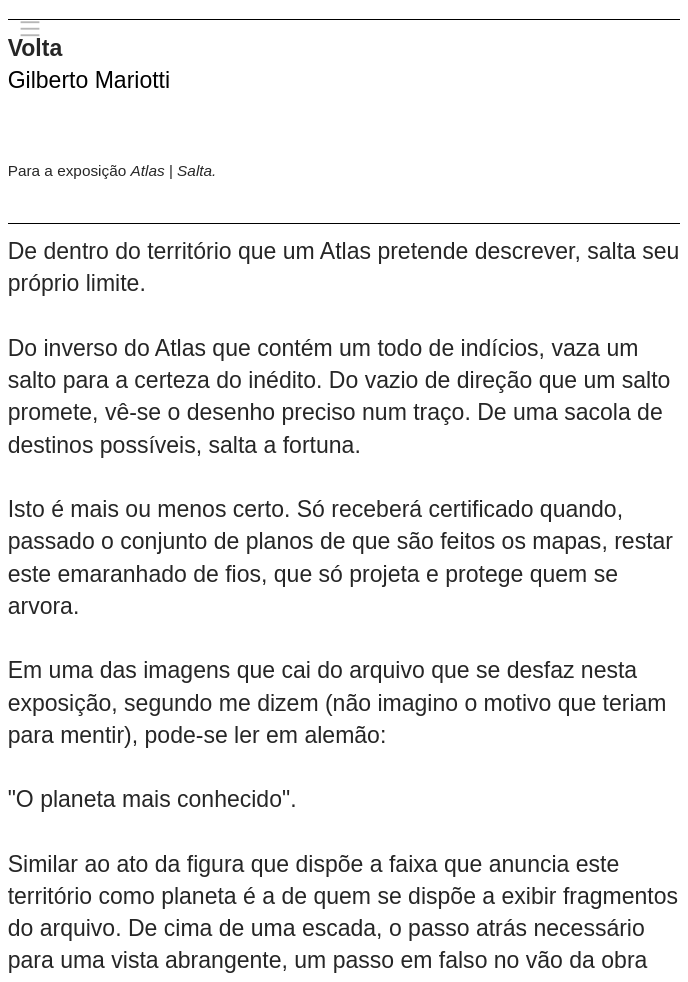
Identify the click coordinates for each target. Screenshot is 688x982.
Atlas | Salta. (174, 170)
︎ (30, 29)
